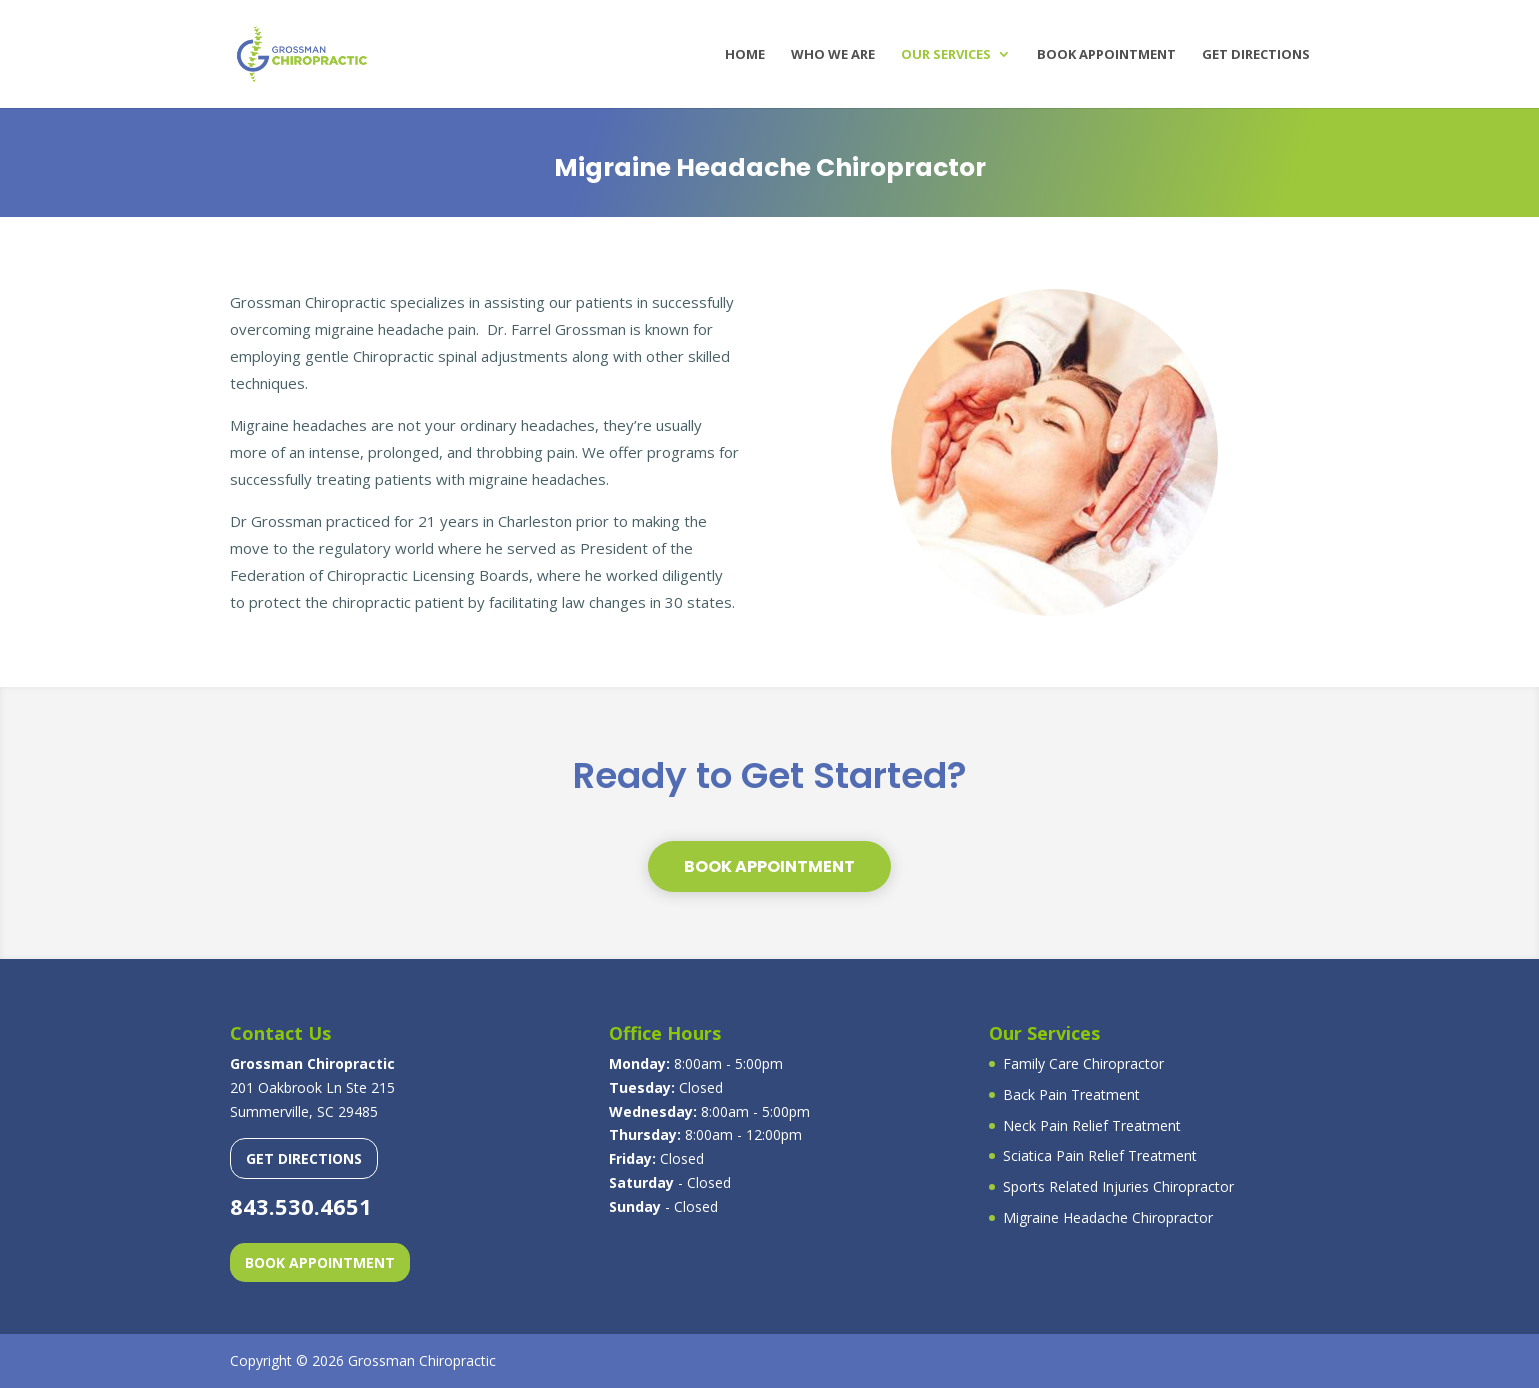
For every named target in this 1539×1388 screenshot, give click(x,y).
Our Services (946, 55)
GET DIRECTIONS (304, 1158)
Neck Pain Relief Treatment (1092, 1125)
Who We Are (833, 55)
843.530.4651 (301, 1206)
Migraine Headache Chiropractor (1108, 1217)
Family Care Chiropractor (1083, 1063)
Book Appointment (1106, 55)
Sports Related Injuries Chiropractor (1118, 1186)
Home (745, 55)
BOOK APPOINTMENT (769, 866)
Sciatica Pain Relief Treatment (1100, 1155)
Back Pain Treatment (1071, 1094)
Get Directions (1256, 55)
